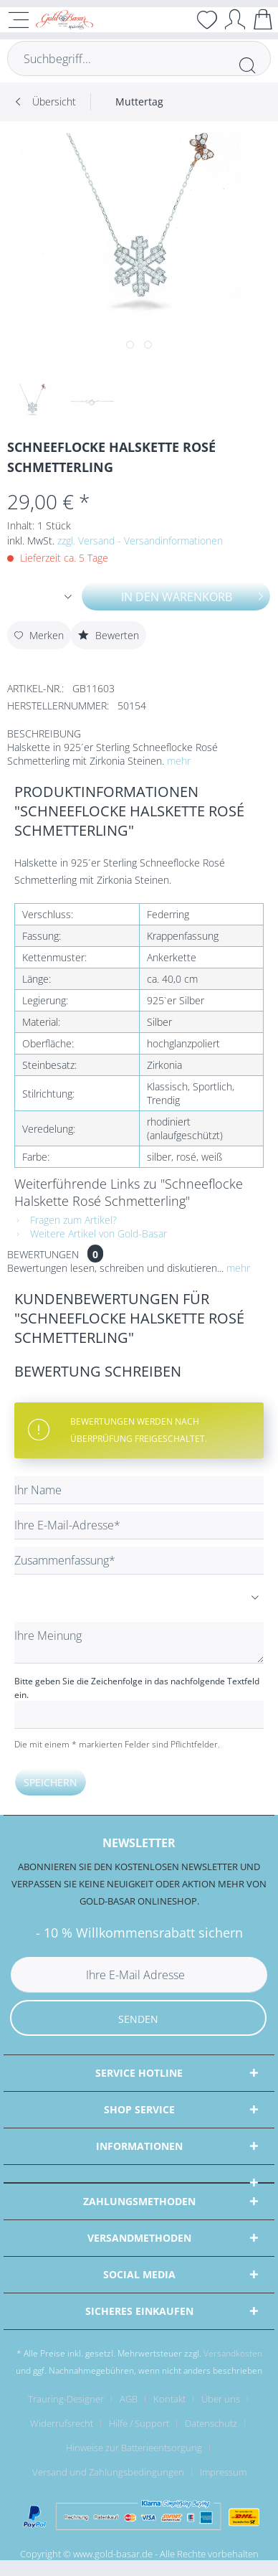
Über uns (220, 2398)
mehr (179, 761)
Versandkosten (232, 2353)
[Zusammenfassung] (139, 1561)
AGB (129, 2398)
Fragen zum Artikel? (65, 1220)
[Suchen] (247, 65)
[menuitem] (139, 101)
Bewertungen (43, 1254)
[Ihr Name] (139, 1490)
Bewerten (108, 635)
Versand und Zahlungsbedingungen (108, 2472)
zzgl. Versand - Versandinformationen (140, 540)
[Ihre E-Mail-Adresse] (139, 1525)
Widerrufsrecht (61, 2423)
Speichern (50, 1782)
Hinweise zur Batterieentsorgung (134, 2447)
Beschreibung (44, 733)
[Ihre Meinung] (139, 1643)
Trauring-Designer (66, 2398)
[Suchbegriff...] (139, 58)
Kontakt (169, 2398)
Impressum (223, 2472)
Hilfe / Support (139, 2423)
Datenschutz (211, 2423)
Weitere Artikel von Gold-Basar (90, 1233)
